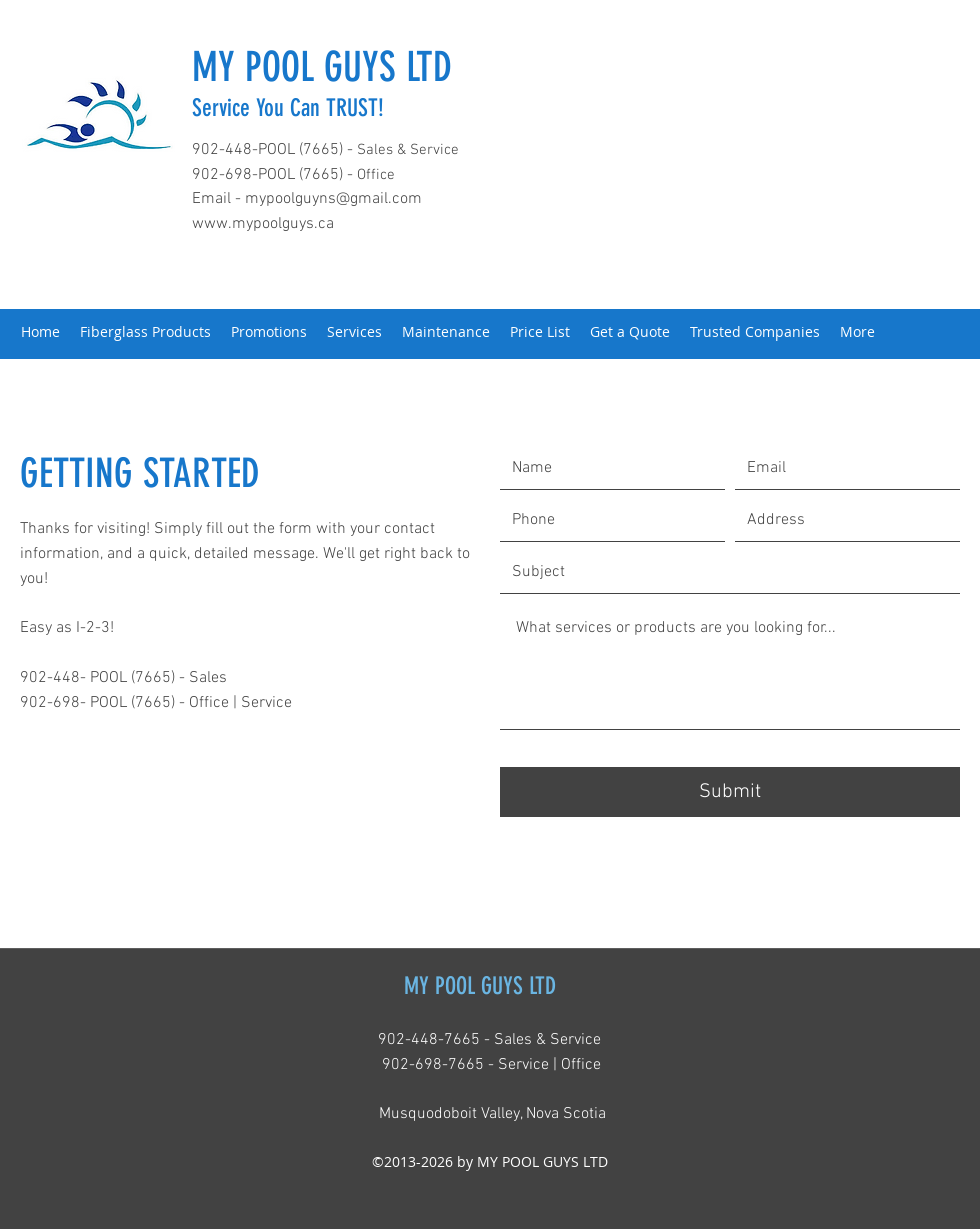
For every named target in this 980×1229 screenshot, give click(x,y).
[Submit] (730, 792)
